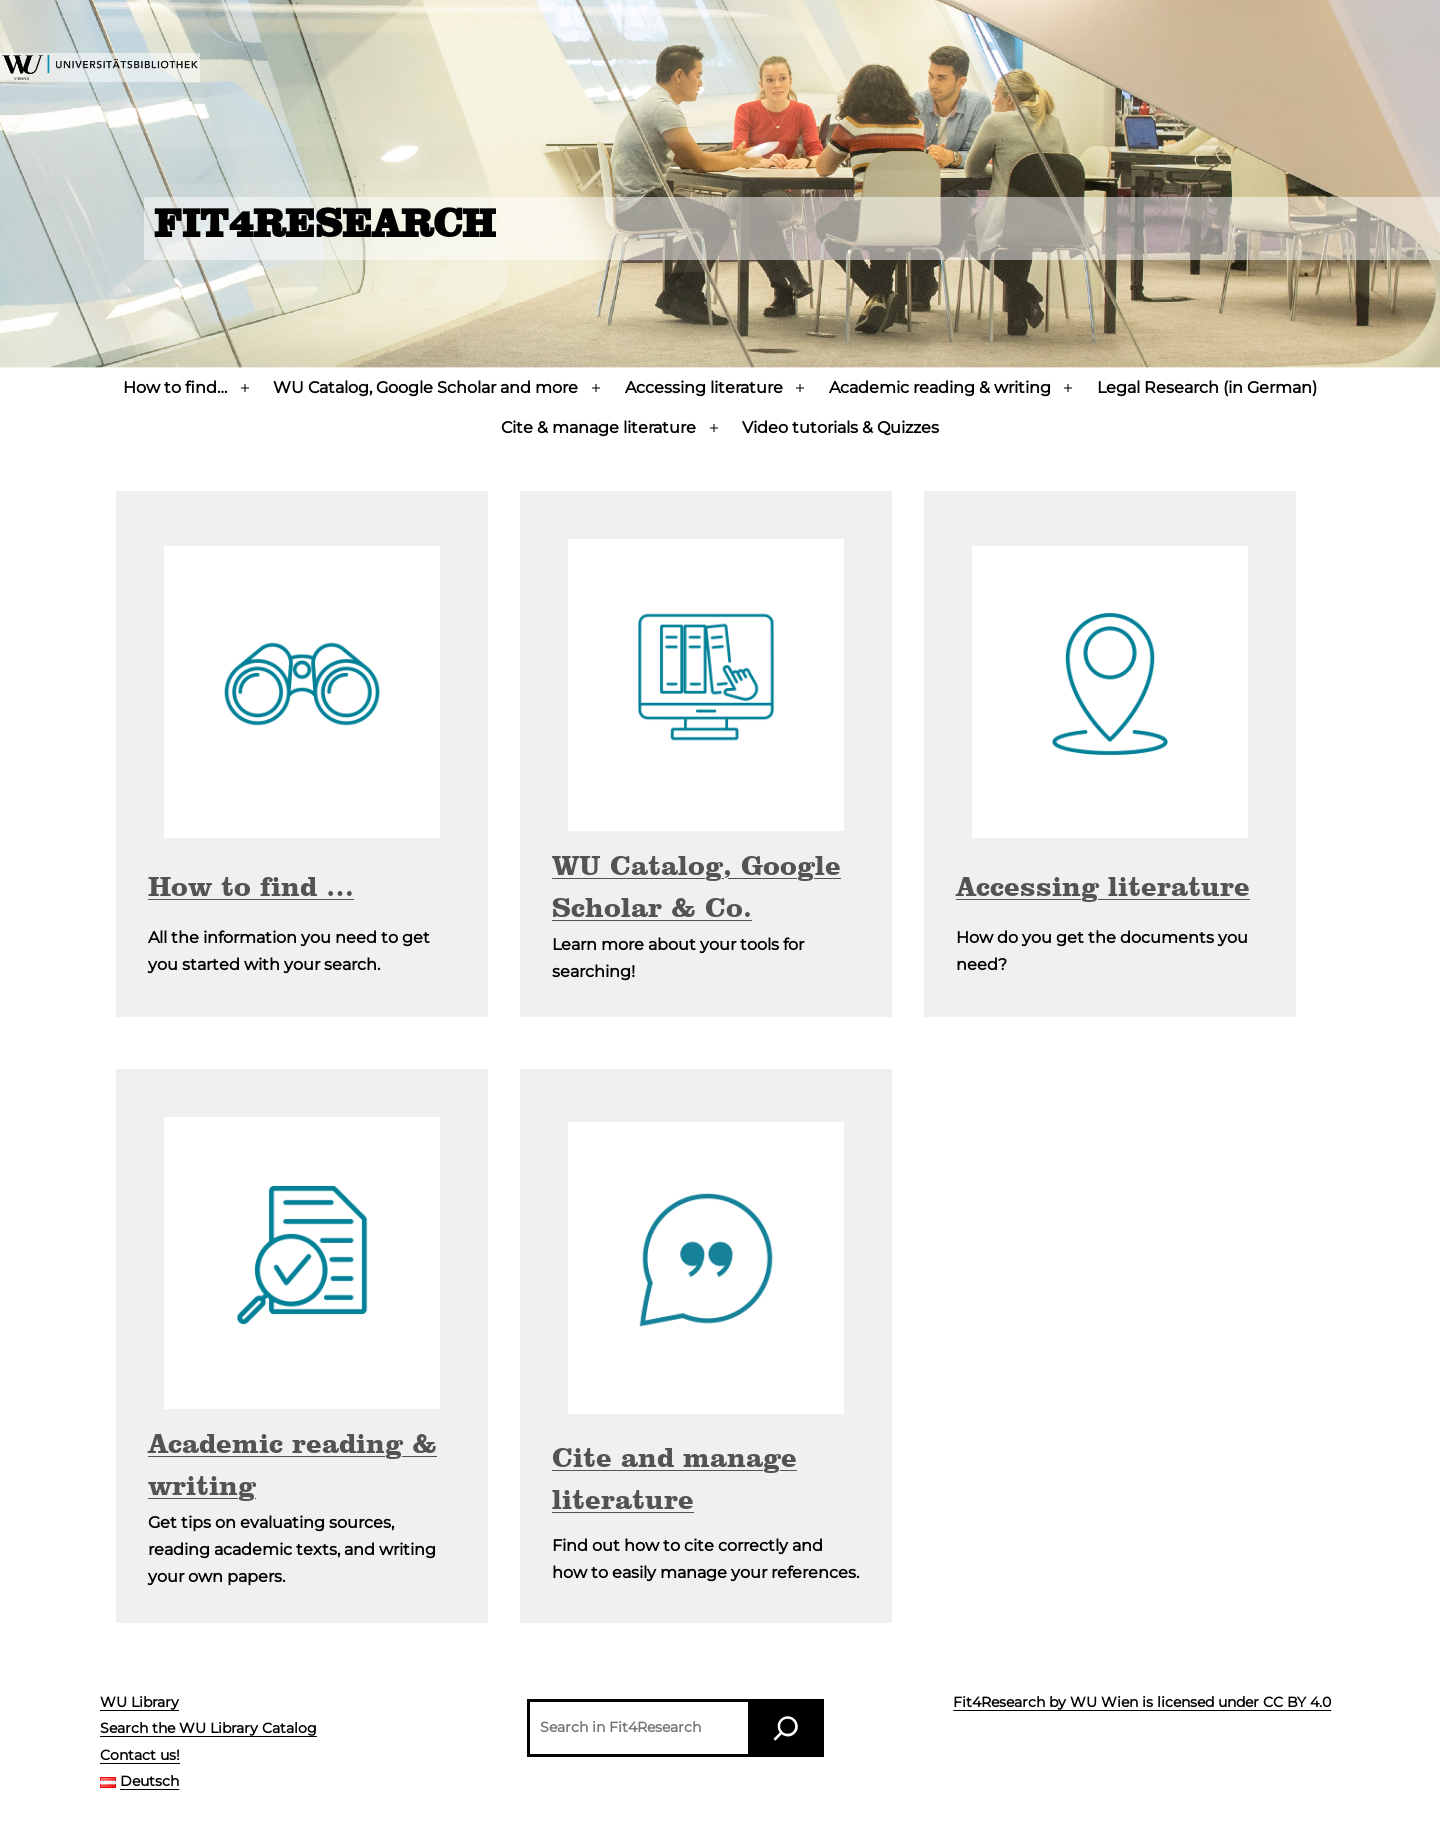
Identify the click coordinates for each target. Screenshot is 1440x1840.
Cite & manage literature (598, 427)
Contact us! (140, 1755)
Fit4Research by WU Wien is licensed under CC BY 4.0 (1142, 1702)
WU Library (139, 1702)
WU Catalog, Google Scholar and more (425, 387)
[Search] (786, 1728)
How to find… (175, 387)
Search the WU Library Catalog (208, 1728)
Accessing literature (704, 387)
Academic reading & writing (940, 387)
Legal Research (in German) (1207, 387)
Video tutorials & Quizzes (840, 427)
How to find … (251, 889)
